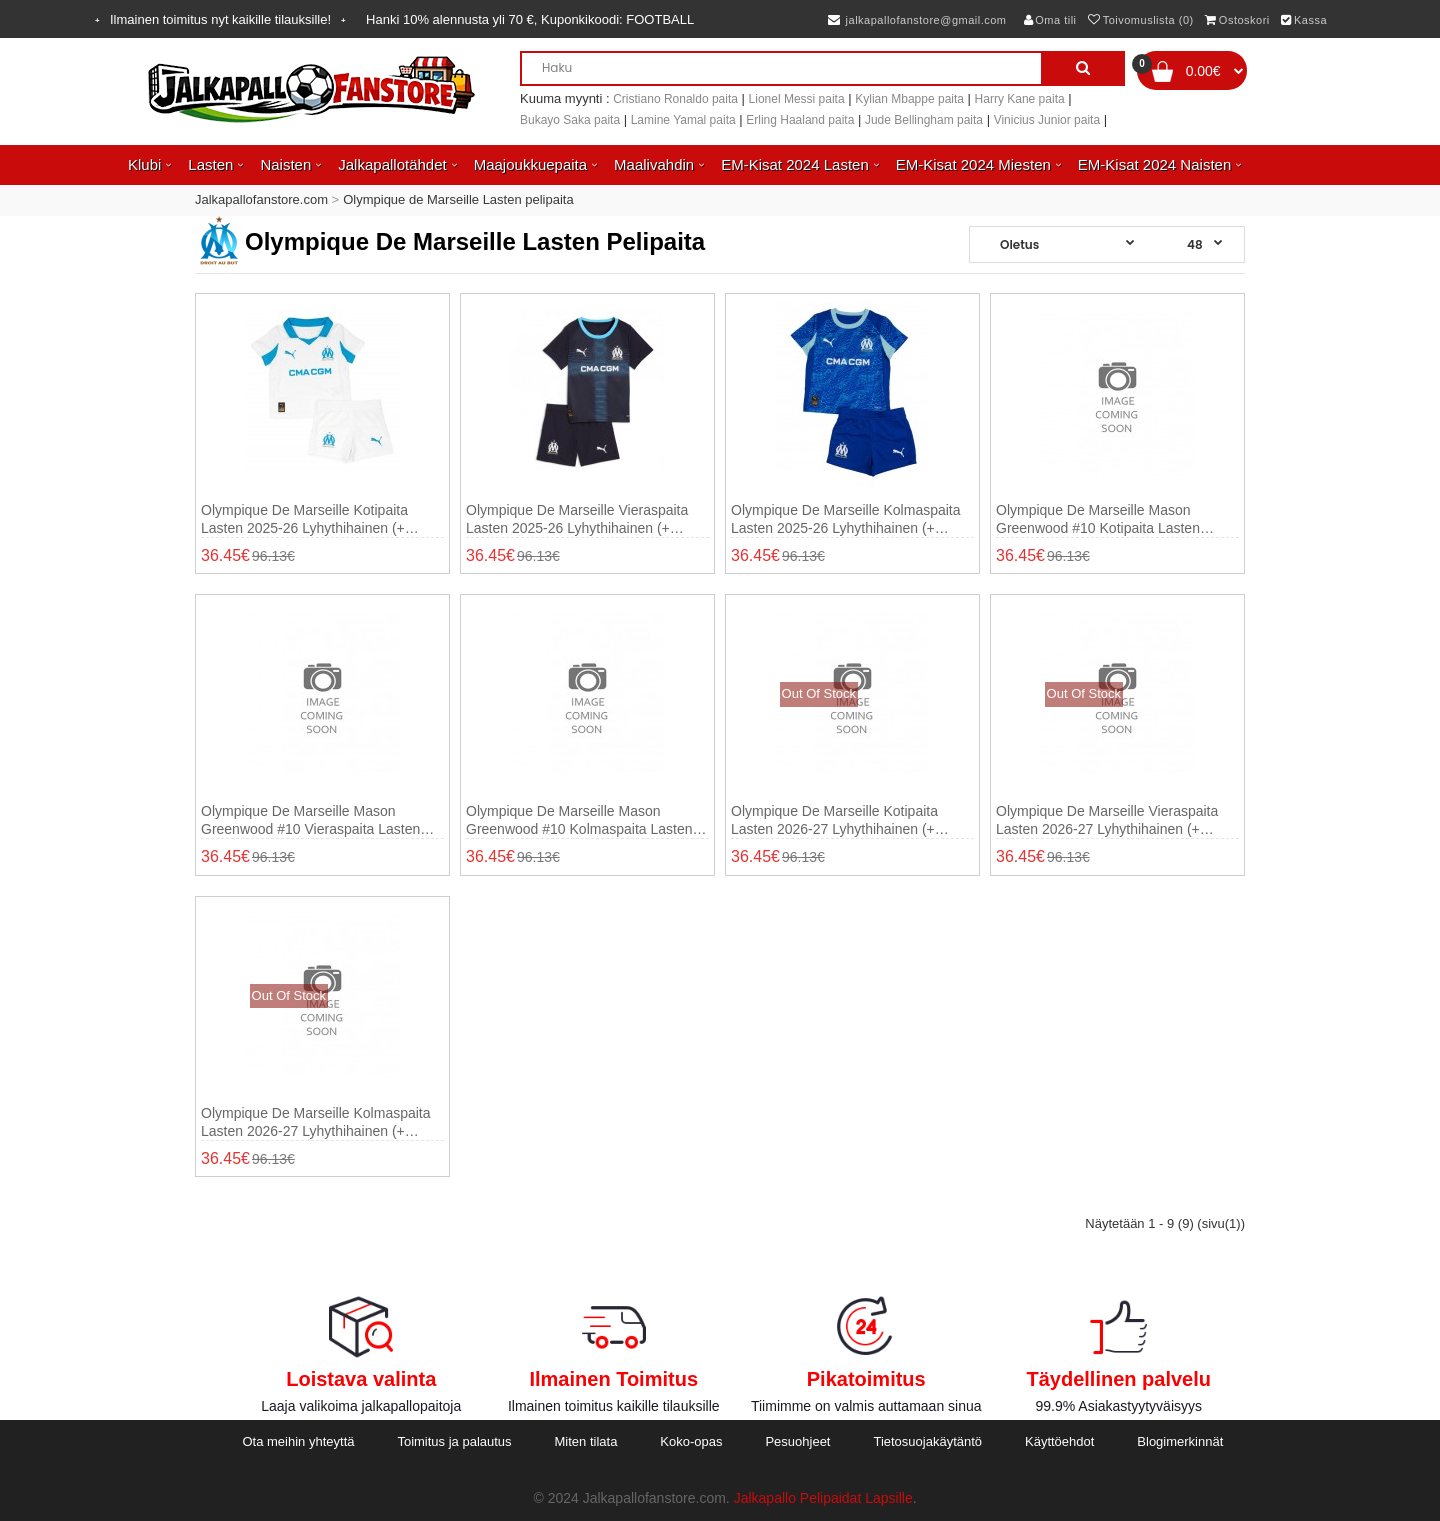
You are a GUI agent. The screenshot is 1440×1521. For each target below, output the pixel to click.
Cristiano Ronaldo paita (675, 99)
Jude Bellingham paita (924, 120)
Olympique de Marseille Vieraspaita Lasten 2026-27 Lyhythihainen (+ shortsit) (1107, 820)
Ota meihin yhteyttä (298, 1441)
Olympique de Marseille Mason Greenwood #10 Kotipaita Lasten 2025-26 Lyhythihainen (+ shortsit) (1103, 519)
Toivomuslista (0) (1141, 20)
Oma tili (1050, 20)
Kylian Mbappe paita (909, 99)
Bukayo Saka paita (570, 120)
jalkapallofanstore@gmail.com (917, 20)
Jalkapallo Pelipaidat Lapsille (823, 1498)
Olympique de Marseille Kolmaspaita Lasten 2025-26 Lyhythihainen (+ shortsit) (846, 519)
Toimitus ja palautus (454, 1441)
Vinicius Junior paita (1047, 120)
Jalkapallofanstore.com (261, 199)
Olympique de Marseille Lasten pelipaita (458, 199)
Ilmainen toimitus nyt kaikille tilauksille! (220, 19)
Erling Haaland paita (800, 120)
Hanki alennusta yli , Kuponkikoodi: (530, 19)
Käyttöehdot (1059, 1441)
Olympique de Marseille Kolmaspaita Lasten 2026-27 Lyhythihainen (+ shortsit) (316, 1122)
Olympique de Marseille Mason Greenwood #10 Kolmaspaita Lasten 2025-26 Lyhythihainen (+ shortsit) (579, 820)
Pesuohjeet (797, 1441)
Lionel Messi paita (797, 99)
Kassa (1304, 20)
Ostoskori (1237, 20)
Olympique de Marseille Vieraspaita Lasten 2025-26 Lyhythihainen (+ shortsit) (577, 519)
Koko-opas (691, 1441)
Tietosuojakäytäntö (927, 1441)
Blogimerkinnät (1180, 1441)
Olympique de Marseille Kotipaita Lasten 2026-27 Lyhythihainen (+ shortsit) (834, 820)
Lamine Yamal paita (683, 120)
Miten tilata (586, 1441)
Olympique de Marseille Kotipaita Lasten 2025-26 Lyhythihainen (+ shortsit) (304, 519)
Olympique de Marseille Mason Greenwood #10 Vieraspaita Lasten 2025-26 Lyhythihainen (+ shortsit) (310, 820)
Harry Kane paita (1020, 99)
